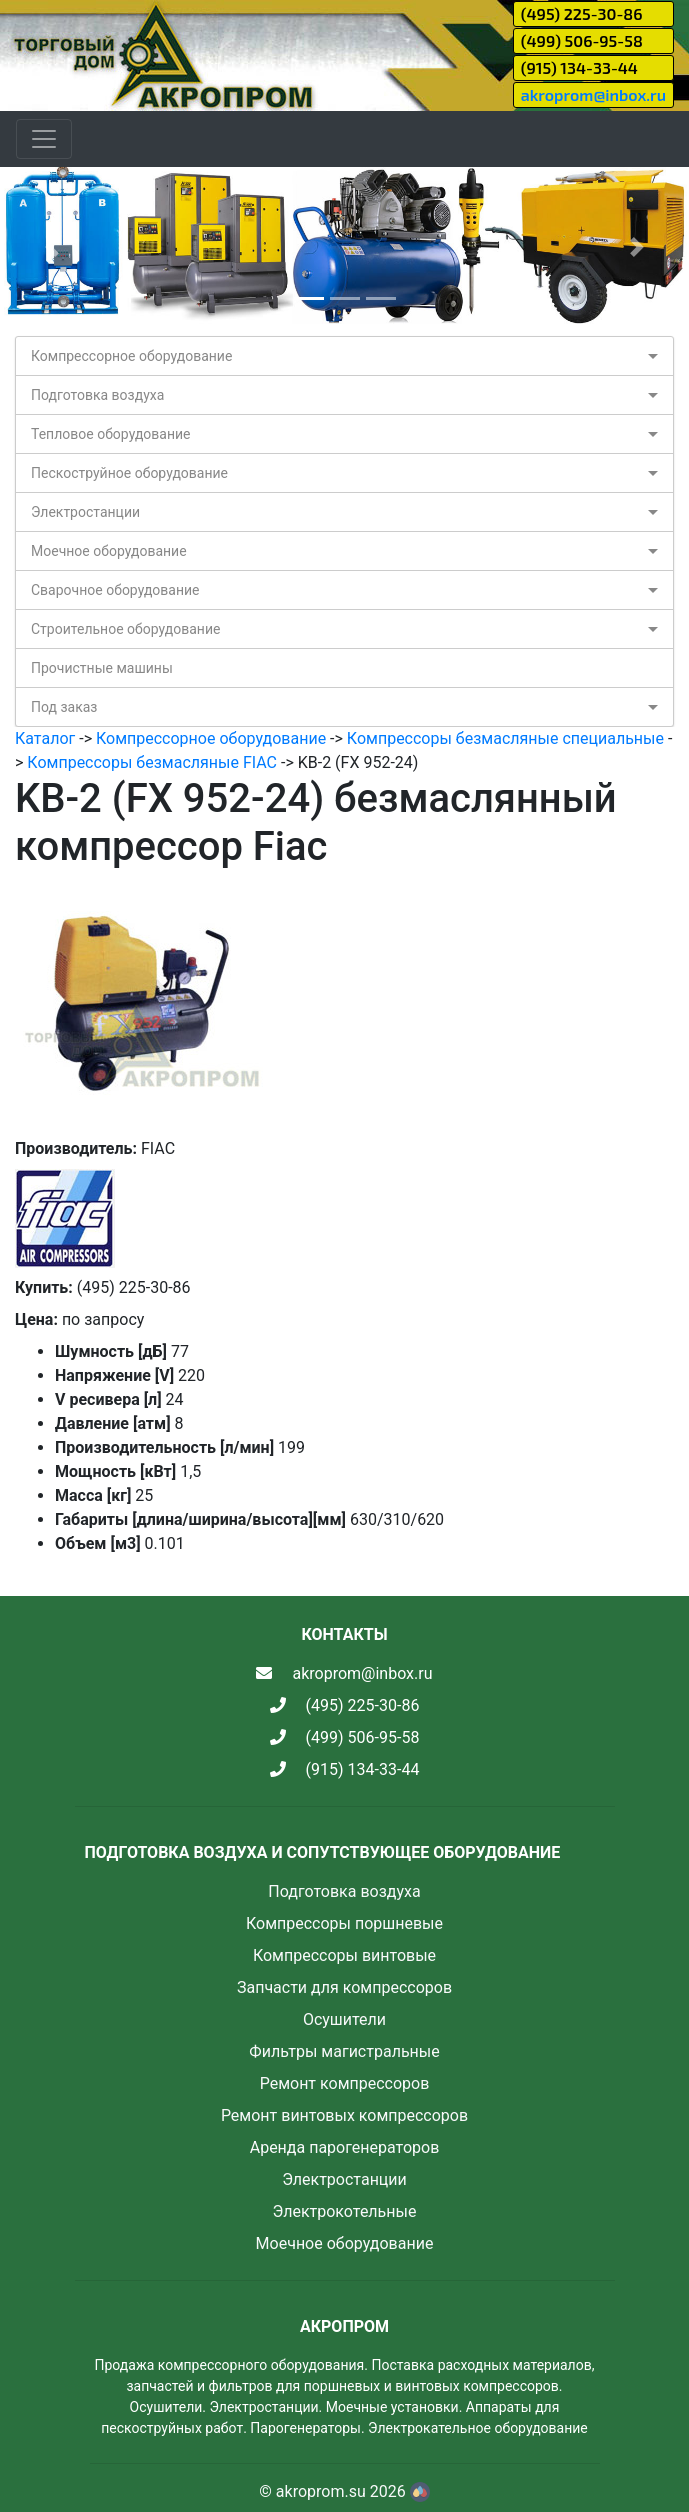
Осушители (344, 2019)
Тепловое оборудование (111, 434)
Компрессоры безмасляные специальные (505, 738)
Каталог (45, 738)
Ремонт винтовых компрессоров (344, 2115)
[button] (51, 246)
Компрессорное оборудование (131, 356)
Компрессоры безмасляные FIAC (152, 762)
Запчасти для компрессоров (344, 1987)
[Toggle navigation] (44, 139)
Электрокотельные (345, 2211)
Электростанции (85, 512)
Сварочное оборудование (115, 590)
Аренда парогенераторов (345, 2147)
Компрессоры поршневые (344, 1923)
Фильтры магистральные (344, 2051)
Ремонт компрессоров (345, 2083)
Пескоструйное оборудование (129, 473)
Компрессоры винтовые (344, 1955)
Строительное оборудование (125, 629)
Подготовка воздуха (97, 395)
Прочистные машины (102, 668)
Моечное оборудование (109, 551)
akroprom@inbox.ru (593, 94)
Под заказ (64, 707)
